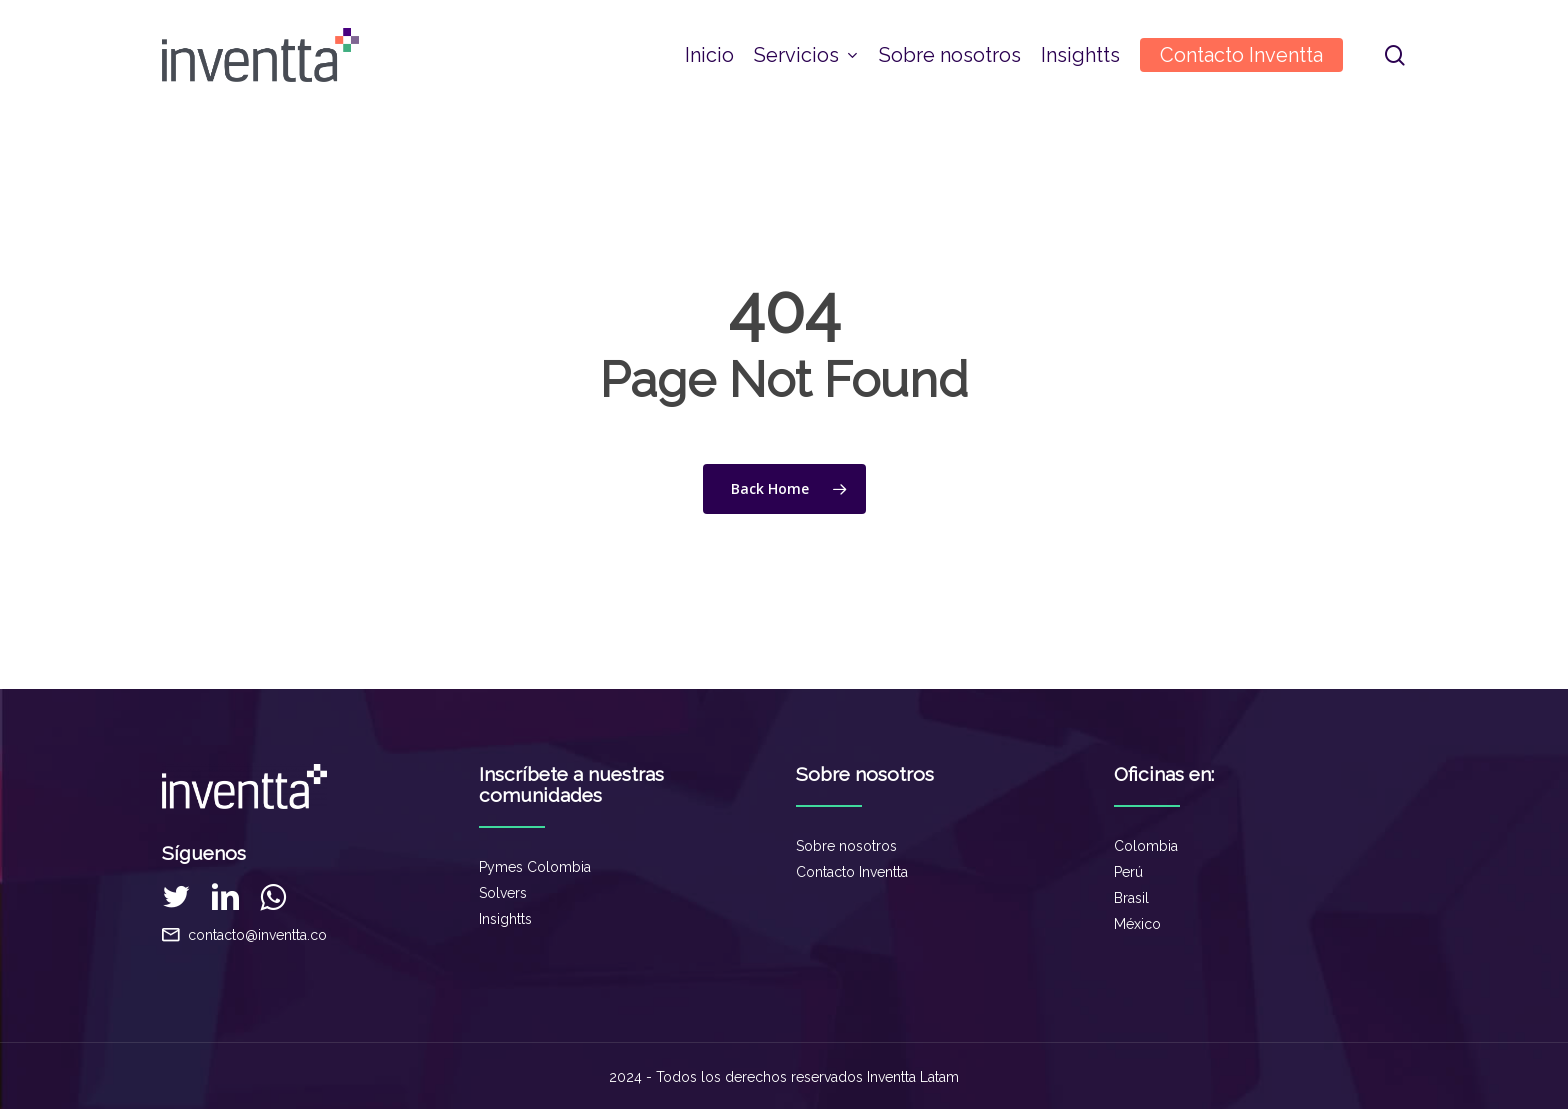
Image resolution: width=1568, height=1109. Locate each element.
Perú (1128, 872)
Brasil (1131, 898)
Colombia (1146, 846)
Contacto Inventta (852, 872)
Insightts (505, 919)
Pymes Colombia (535, 867)
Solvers (503, 893)
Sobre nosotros (846, 846)
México (1137, 924)
